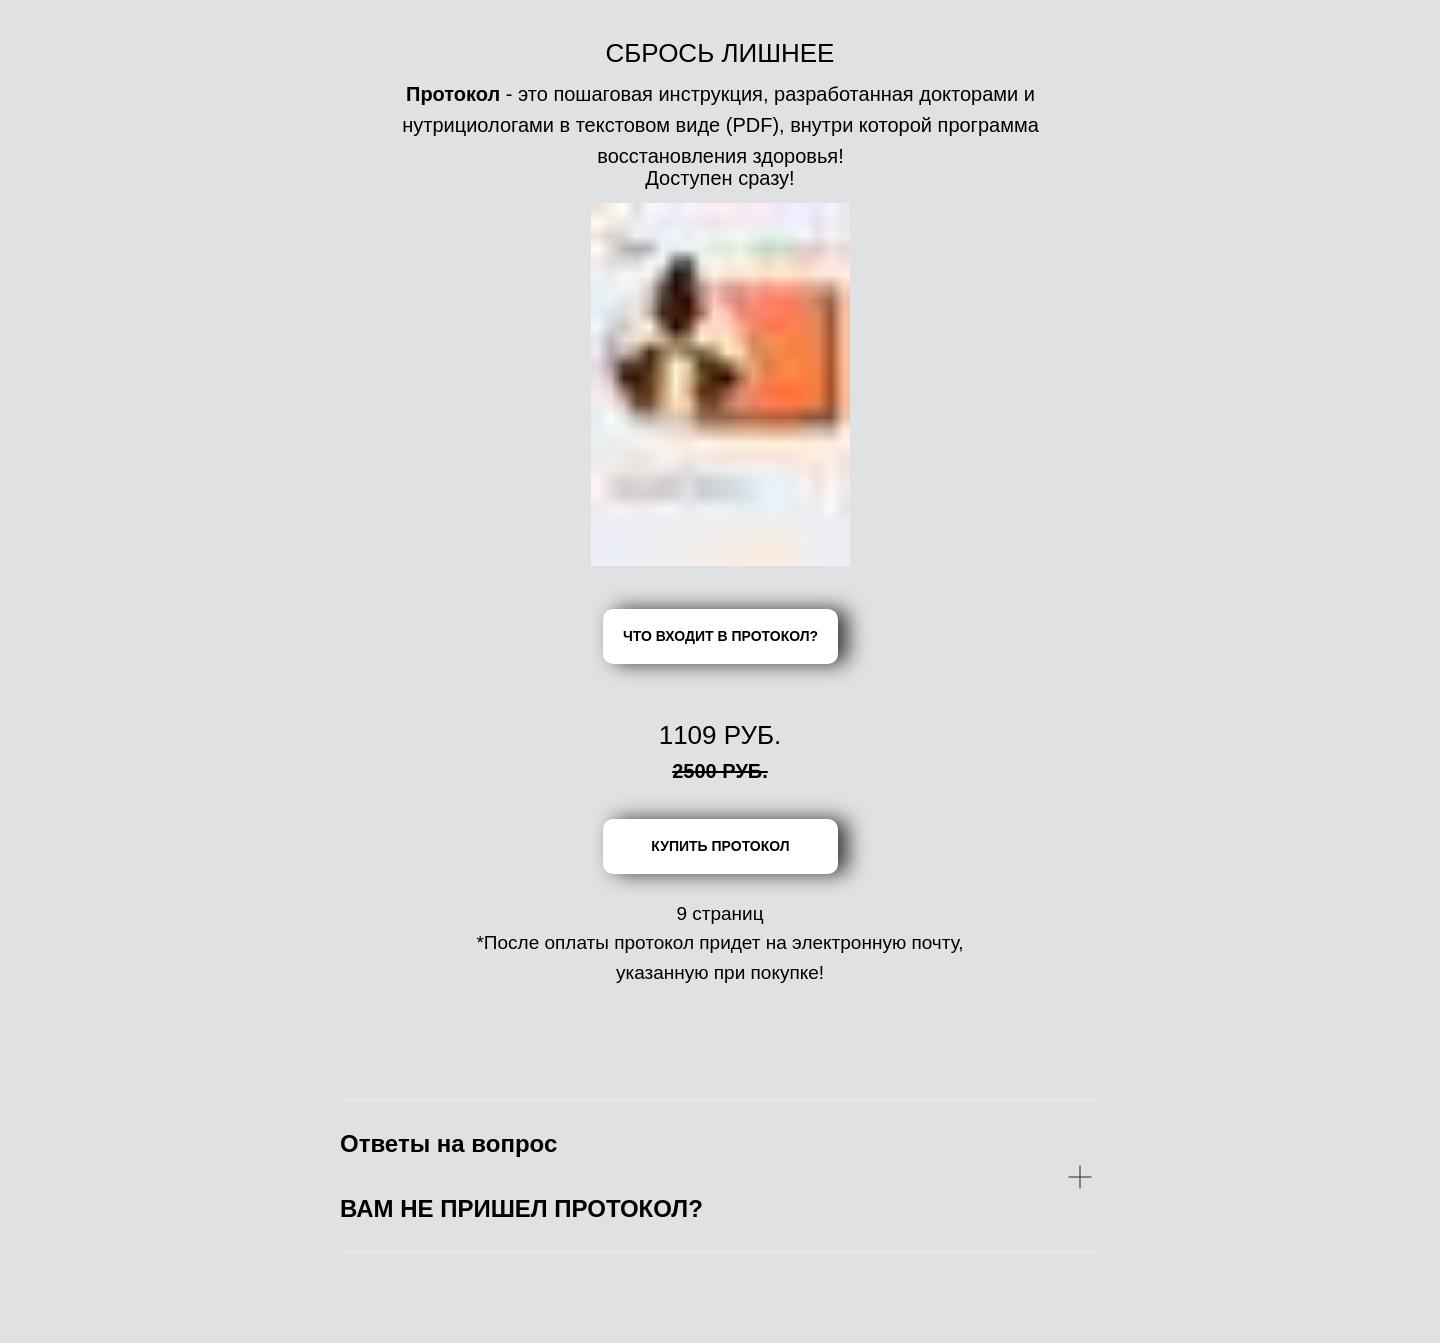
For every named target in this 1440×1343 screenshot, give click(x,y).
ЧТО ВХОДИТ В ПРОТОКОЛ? (720, 636)
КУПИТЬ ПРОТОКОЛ (720, 846)
